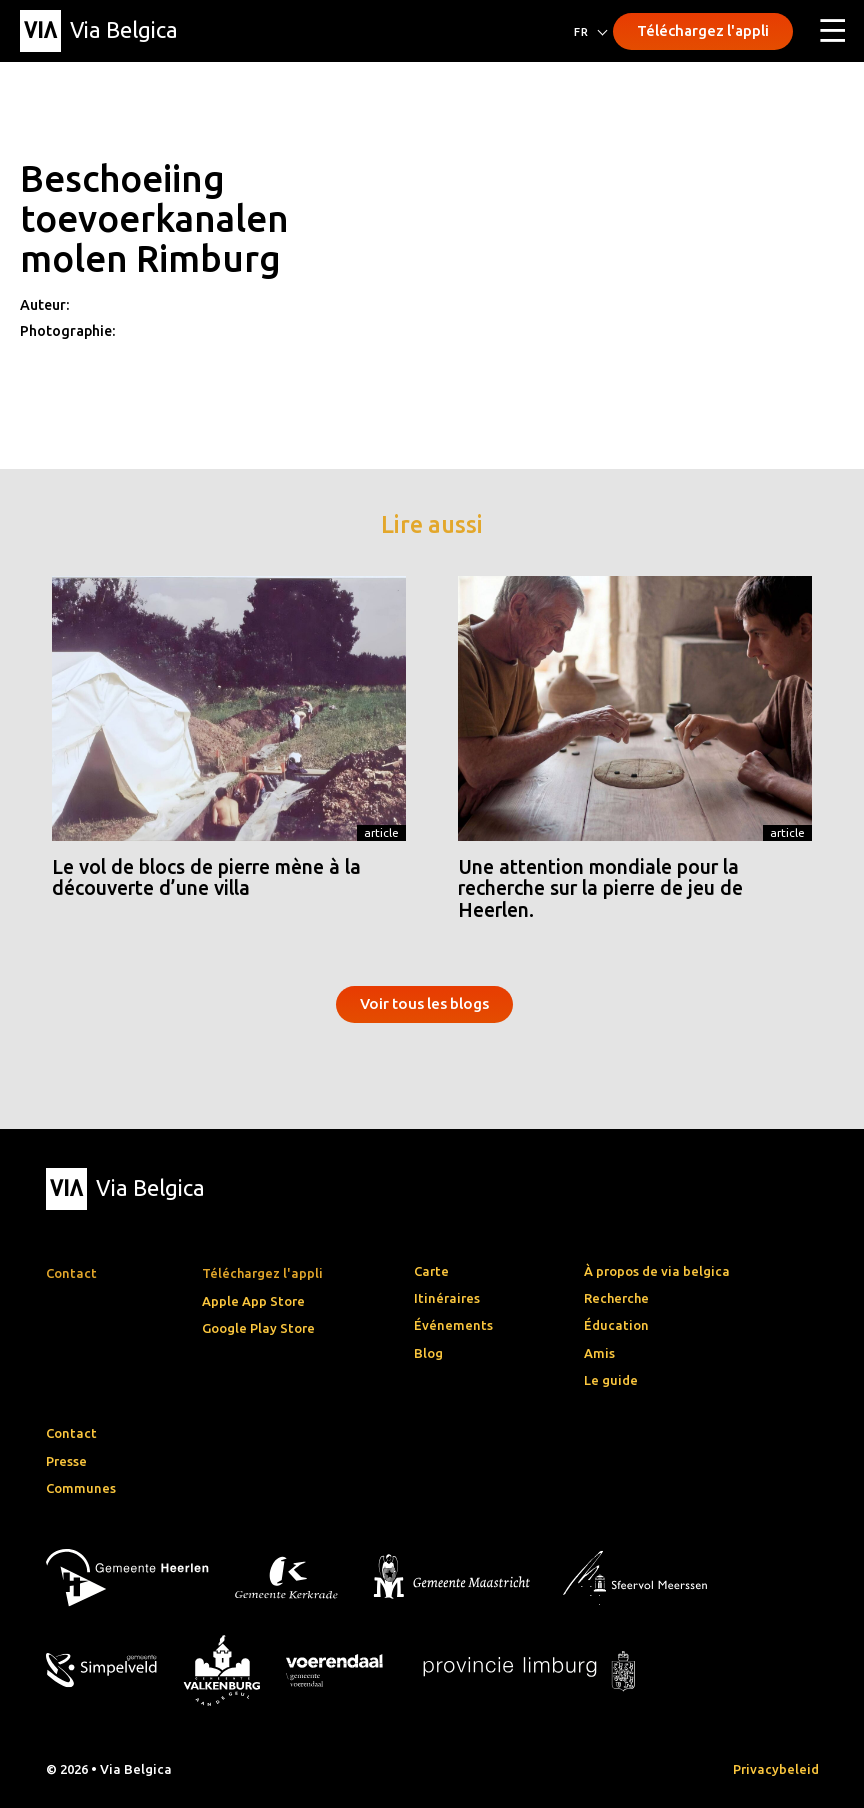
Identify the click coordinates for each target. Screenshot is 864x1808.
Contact (71, 1433)
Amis (599, 1353)
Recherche (616, 1298)
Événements (453, 1325)
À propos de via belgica (657, 1271)
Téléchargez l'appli (703, 30)
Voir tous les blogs (424, 1003)
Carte (431, 1271)
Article (381, 832)
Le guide (611, 1380)
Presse (66, 1461)
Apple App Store (253, 1301)
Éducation (616, 1325)
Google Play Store (258, 1328)
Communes (81, 1488)
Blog (428, 1353)
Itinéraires (447, 1298)
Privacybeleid (776, 1769)
